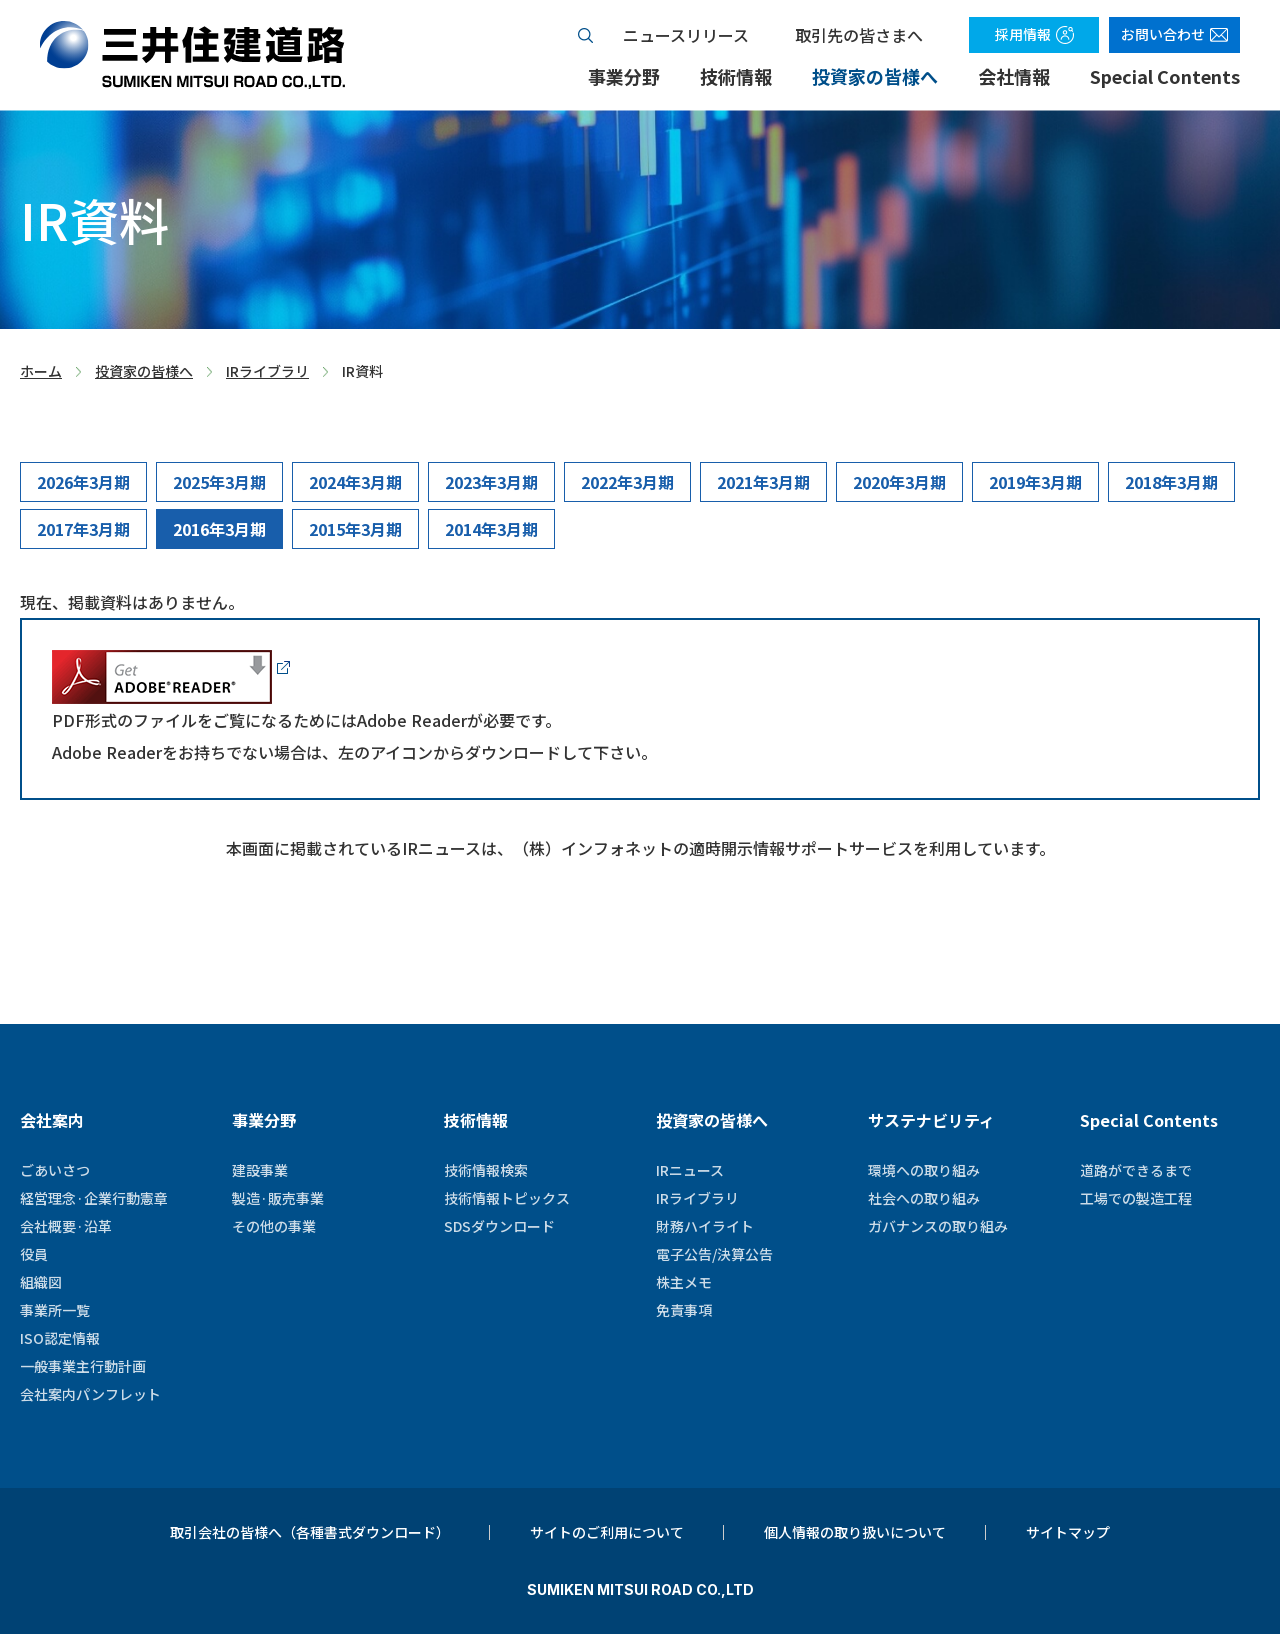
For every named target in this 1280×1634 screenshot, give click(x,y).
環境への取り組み (924, 1170)
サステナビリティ (931, 1120)
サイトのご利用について (607, 1532)
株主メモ (684, 1282)
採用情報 (1023, 34)
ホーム (41, 372)
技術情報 (736, 76)
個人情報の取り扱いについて (855, 1532)
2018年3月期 (1171, 482)
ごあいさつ (55, 1170)
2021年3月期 (763, 482)
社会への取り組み (924, 1198)
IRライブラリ (267, 372)
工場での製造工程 (1136, 1198)
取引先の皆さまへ (859, 35)
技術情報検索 (486, 1170)
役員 (34, 1254)
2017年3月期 (83, 529)
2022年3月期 (627, 482)
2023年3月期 (491, 482)
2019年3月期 (1035, 482)
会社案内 (52, 1120)
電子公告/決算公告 (714, 1254)
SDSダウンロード (499, 1226)
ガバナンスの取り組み (938, 1226)
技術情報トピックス (507, 1198)
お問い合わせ (1163, 34)
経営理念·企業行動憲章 (94, 1198)
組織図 (41, 1282)
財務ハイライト (705, 1226)
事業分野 (624, 76)
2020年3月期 (899, 482)
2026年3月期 (83, 482)
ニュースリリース (686, 35)
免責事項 (684, 1310)
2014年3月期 (491, 529)
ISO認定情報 (60, 1338)
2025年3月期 (219, 482)
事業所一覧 (55, 1310)
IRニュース (690, 1170)
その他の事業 (274, 1226)
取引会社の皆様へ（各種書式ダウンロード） (310, 1532)
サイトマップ (1068, 1532)
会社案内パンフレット (90, 1394)
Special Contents (1165, 76)
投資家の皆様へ (875, 76)
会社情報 (1014, 76)
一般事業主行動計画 (83, 1366)
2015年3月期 (355, 529)
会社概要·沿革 (66, 1226)
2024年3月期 (355, 482)
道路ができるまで (1136, 1170)
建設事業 (260, 1170)
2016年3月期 (219, 529)
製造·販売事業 (278, 1198)
